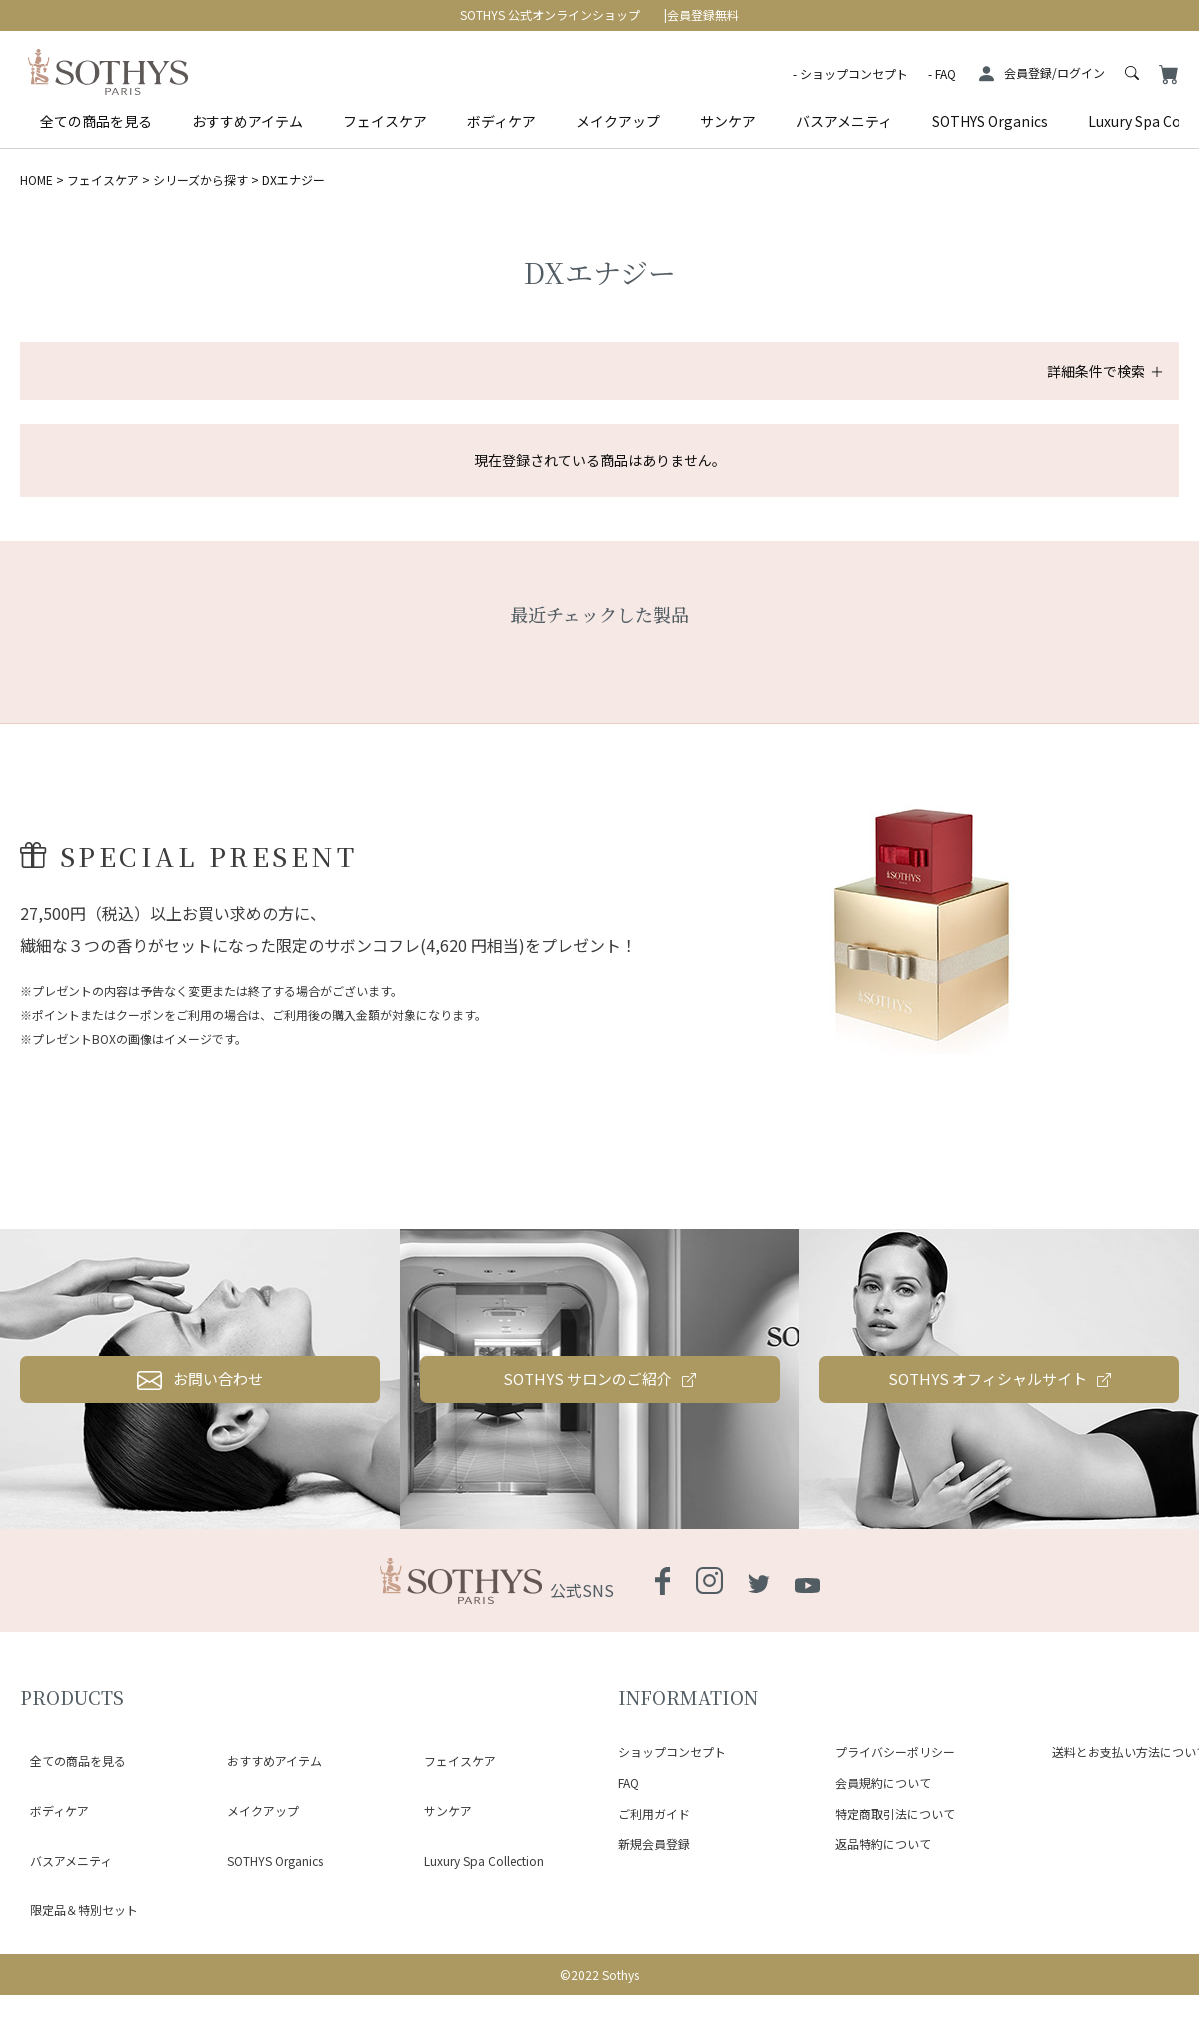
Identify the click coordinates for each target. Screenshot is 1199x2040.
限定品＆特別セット (74, 1924)
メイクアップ (618, 121)
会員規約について (883, 1885)
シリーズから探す (200, 179)
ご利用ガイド (654, 1915)
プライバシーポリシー (895, 1854)
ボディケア (501, 121)
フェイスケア (385, 121)
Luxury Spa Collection (474, 1900)
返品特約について (883, 1946)
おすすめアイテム (247, 121)
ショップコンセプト (854, 73)
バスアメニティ (844, 121)
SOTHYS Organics (990, 121)
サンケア (728, 121)
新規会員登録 (654, 1946)
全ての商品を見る (96, 121)
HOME (36, 179)
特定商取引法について (895, 1915)
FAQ (945, 73)
